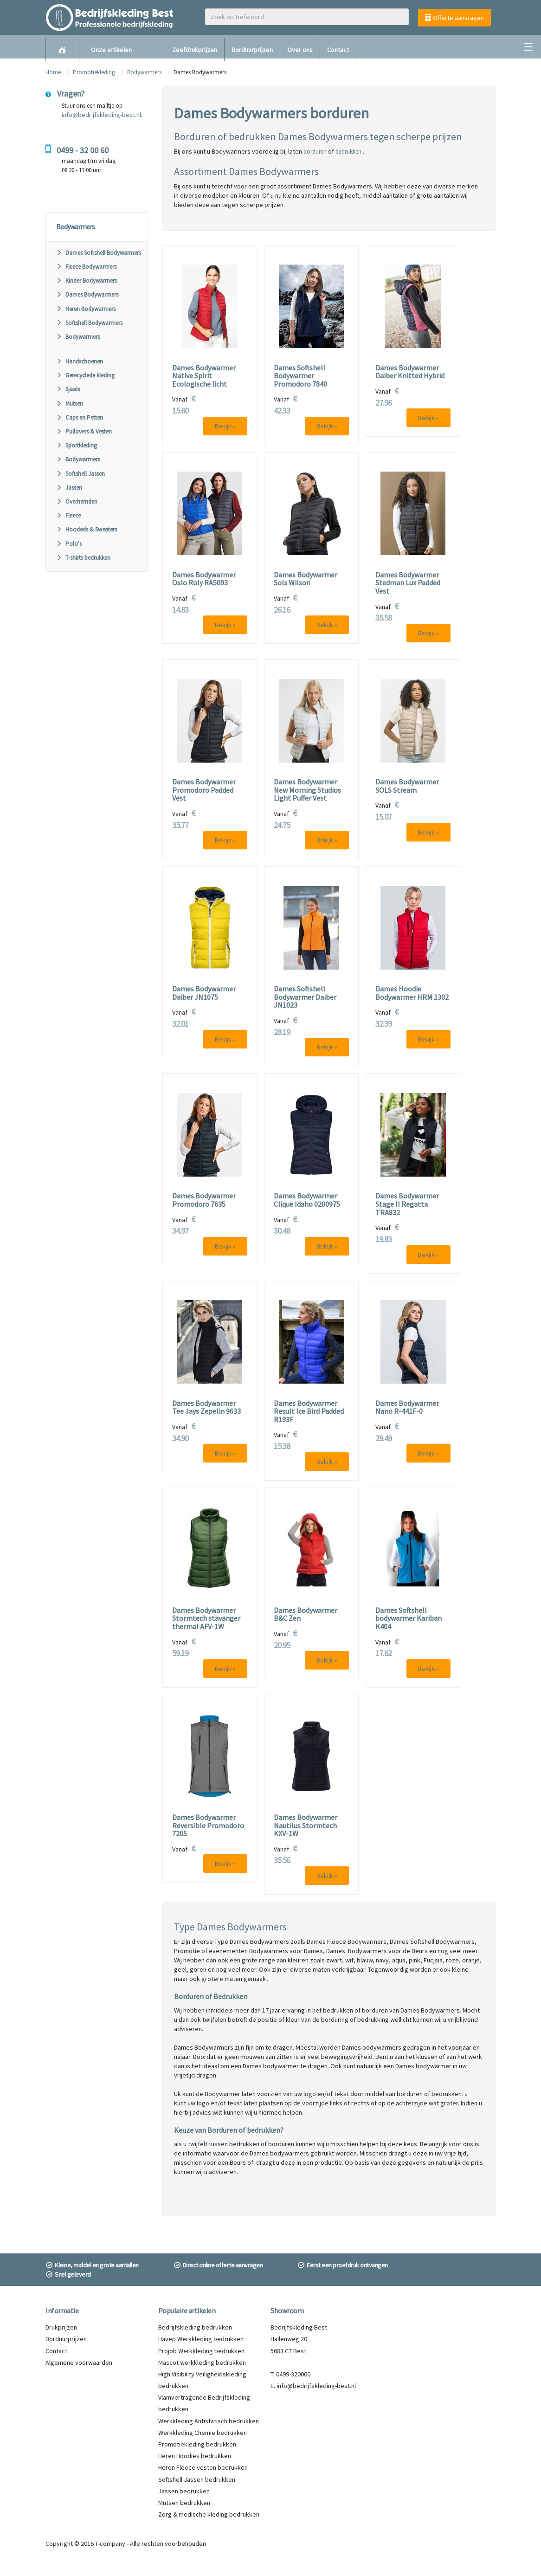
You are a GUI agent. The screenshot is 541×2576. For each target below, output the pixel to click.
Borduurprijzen (252, 49)
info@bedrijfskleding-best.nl (101, 114)
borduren (315, 151)
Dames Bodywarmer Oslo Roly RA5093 (204, 579)
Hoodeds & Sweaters (86, 529)
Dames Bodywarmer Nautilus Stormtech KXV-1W (305, 1825)
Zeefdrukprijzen (194, 49)
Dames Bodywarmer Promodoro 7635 (204, 1200)
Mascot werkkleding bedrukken (202, 2362)
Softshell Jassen (80, 474)
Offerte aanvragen (454, 17)
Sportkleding (76, 445)
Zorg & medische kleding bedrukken (208, 2514)
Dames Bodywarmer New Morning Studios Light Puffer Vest (307, 790)
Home (53, 72)
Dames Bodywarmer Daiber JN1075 (204, 993)
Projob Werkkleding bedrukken (201, 2351)
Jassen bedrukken (184, 2491)
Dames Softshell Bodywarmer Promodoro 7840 (300, 376)
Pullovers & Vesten (84, 431)
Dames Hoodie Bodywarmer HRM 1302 (412, 993)
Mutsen (69, 404)
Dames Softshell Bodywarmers (98, 253)
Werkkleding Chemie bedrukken (202, 2432)
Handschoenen (79, 361)
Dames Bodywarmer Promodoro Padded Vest (204, 790)
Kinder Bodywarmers (86, 281)
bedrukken (348, 151)
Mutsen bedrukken (184, 2502)
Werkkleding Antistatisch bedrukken (208, 2421)
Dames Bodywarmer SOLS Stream (407, 786)
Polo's (69, 544)
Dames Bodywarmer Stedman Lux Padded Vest (407, 583)
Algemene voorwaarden (78, 2362)
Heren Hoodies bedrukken (194, 2456)
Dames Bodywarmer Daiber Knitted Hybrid (409, 372)
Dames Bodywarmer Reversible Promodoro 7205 (208, 1825)
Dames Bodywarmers (87, 294)
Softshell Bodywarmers (89, 323)
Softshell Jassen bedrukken (196, 2479)
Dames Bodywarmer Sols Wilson (305, 579)
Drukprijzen (61, 2327)
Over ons (300, 49)
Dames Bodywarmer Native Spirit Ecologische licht (204, 376)
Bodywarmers (144, 72)
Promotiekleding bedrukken (197, 2444)
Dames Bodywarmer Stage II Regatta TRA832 (407, 1204)
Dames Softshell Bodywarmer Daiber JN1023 (305, 997)
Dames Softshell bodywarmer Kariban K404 (408, 1618)
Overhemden (76, 501)
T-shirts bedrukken (83, 558)
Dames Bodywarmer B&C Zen (305, 1614)
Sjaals (68, 389)
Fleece (68, 515)
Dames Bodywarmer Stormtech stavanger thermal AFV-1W (206, 1618)
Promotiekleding (94, 72)
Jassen (69, 488)
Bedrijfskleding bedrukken (195, 2327)
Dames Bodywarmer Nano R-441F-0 (407, 1407)
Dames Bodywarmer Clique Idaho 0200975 (307, 1200)
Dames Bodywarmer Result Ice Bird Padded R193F (309, 1411)
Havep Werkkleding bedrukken (201, 2339)
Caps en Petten (79, 417)
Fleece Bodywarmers (86, 267)
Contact (338, 49)
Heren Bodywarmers (86, 309)
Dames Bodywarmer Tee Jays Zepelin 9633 (206, 1407)
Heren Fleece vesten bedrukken (203, 2467)
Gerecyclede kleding (85, 375)
